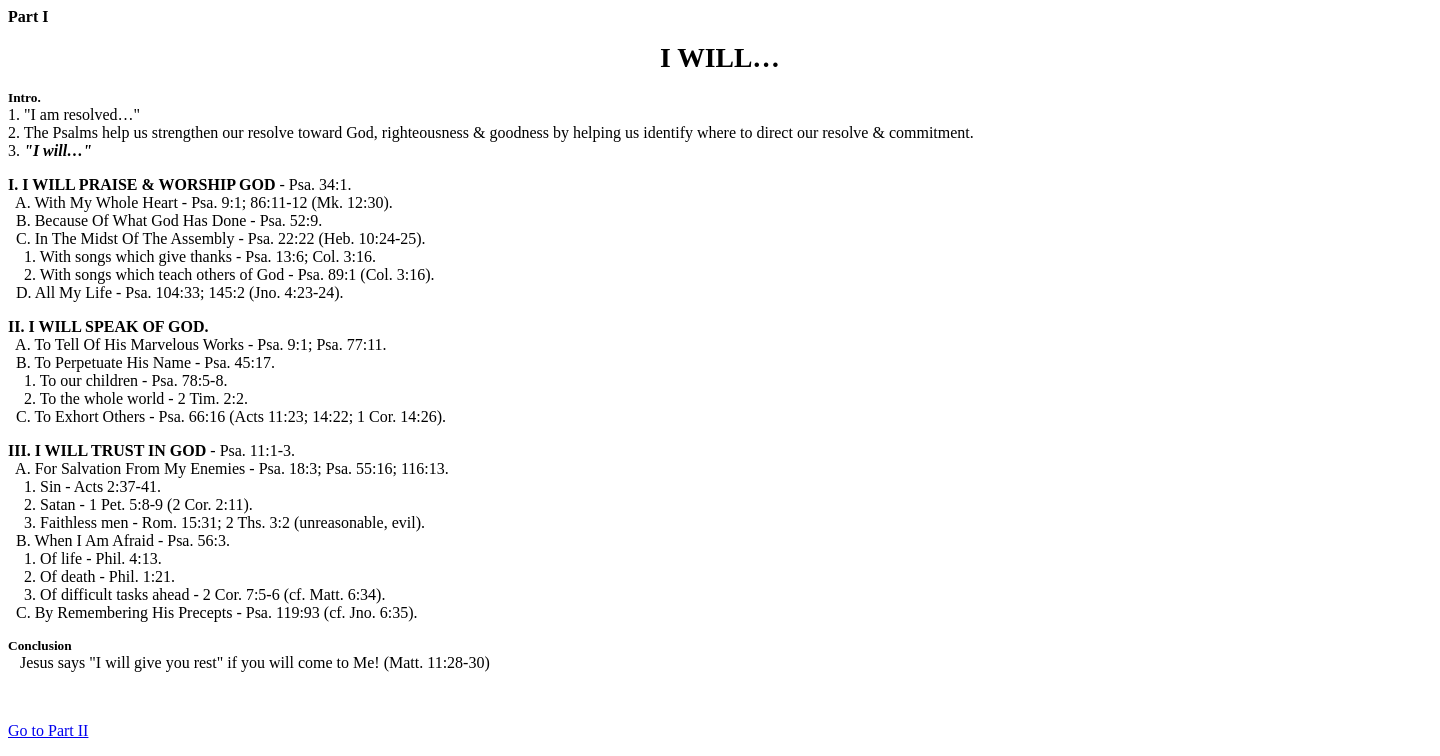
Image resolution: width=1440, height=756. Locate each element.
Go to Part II (48, 730)
